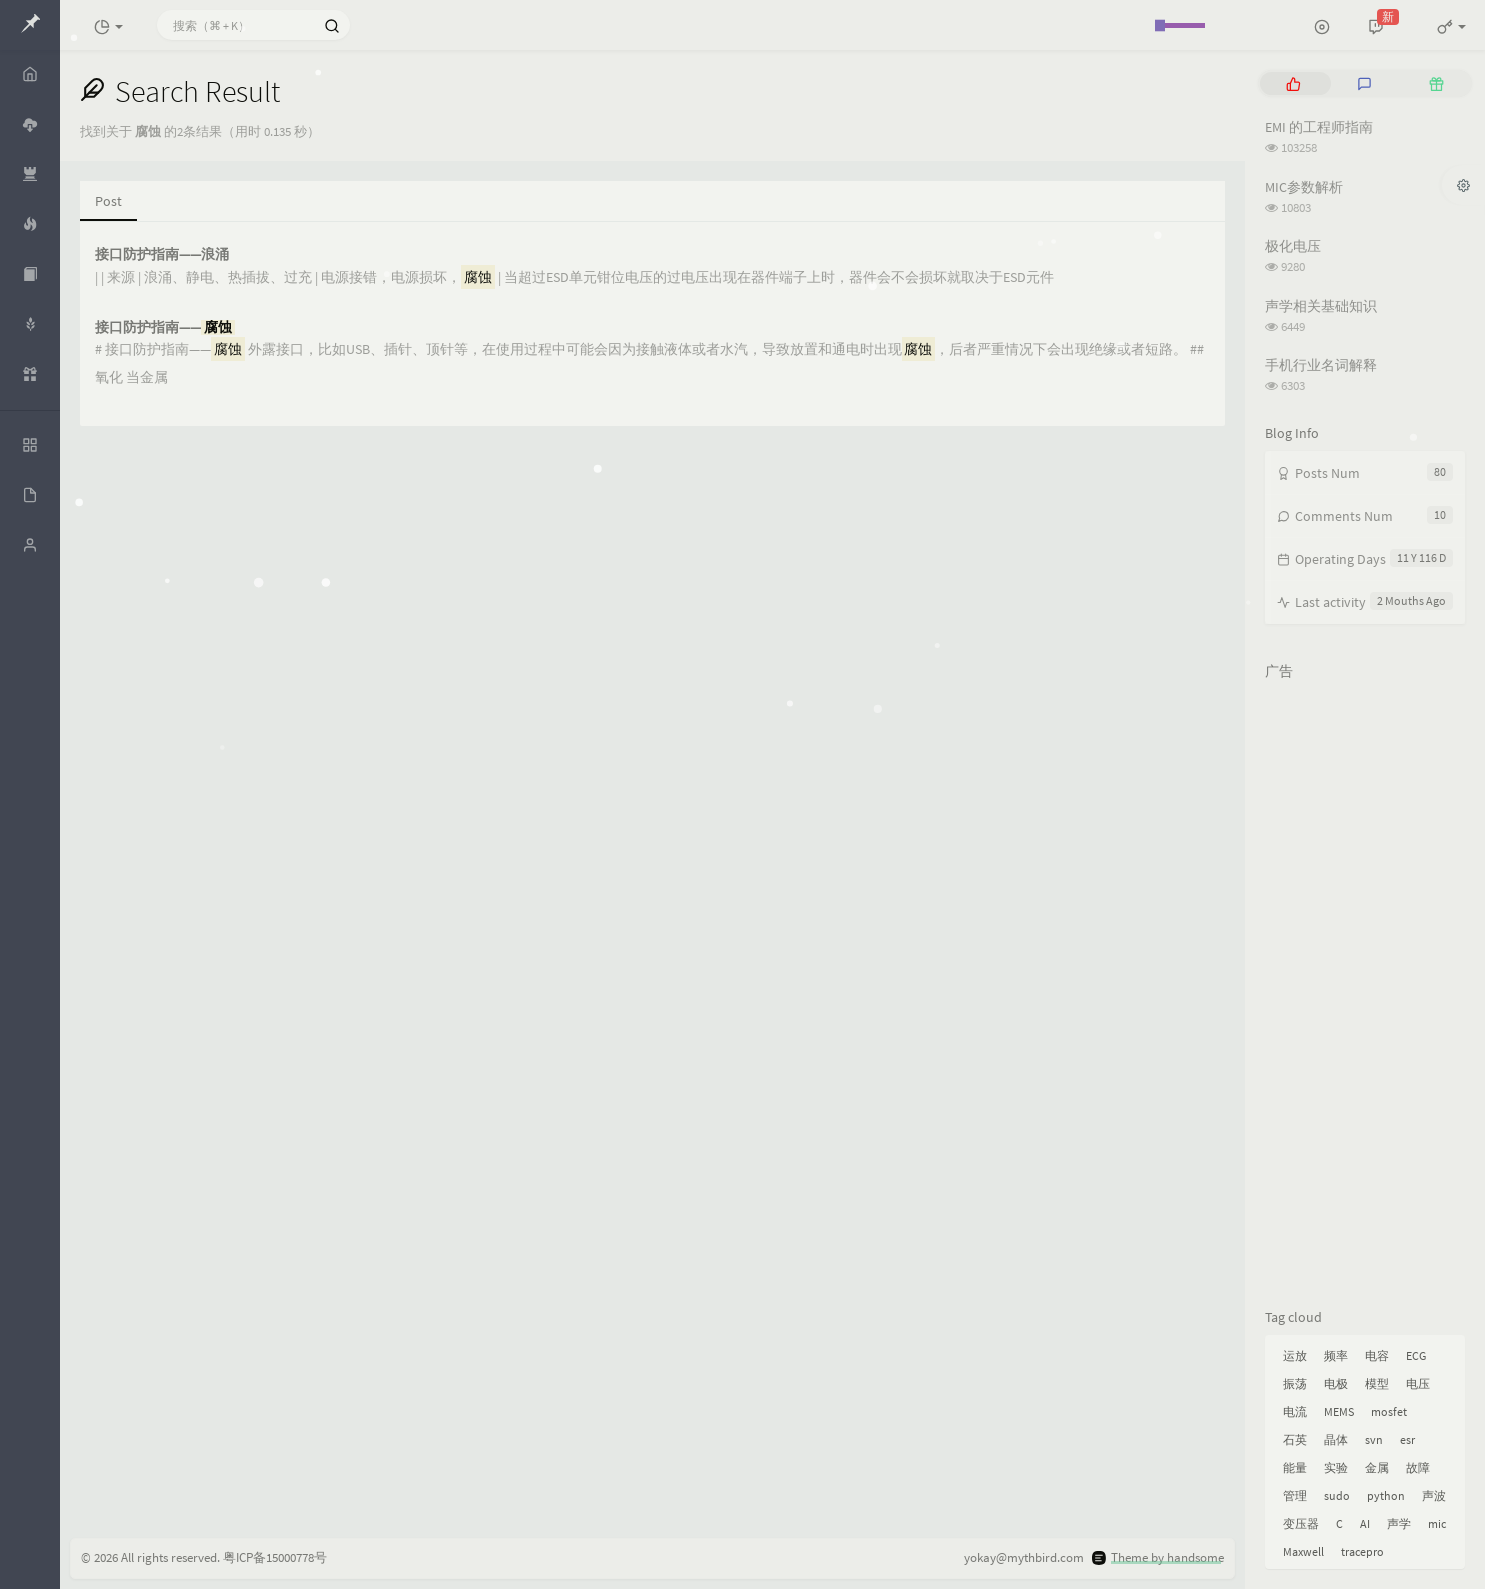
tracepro (1362, 1551)
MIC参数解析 (1304, 187)
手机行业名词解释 (1321, 365)
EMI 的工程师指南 (1319, 127)
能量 (1295, 1467)
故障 (1418, 1467)
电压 (1418, 1383)
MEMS (1339, 1411)
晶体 (1336, 1439)
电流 (1295, 1411)
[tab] (1293, 83)
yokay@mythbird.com (1024, 1557)
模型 (1377, 1383)
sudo (1337, 1495)
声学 (1399, 1523)
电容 (1377, 1355)
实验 (1336, 1467)
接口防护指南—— (165, 327)
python (1386, 1495)
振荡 (1295, 1383)
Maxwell (1303, 1551)
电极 (1336, 1383)
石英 (1295, 1439)
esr (1407, 1439)
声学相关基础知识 (1321, 306)
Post (108, 201)
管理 (1295, 1495)
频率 (1336, 1355)
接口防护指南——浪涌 (162, 254)
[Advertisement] (1365, 990)
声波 (1434, 1495)
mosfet (1389, 1411)
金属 (1377, 1467)
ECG (1416, 1355)
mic (1437, 1523)
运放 (1295, 1355)
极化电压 (1293, 246)
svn (1374, 1439)
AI (1365, 1523)
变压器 (1301, 1523)
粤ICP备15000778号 (275, 1557)
